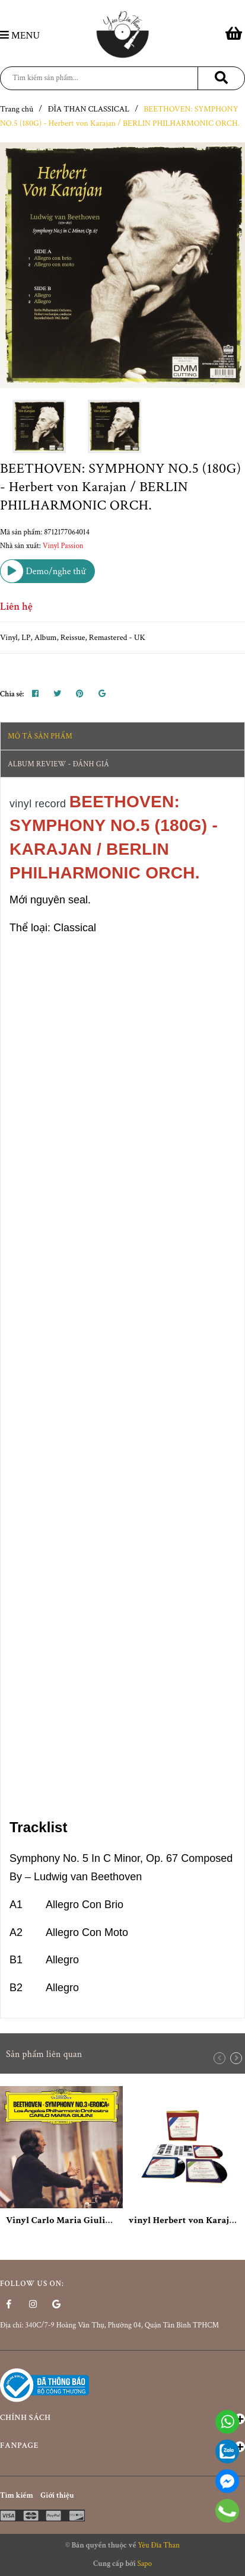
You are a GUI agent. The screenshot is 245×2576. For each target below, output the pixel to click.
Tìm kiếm (16, 2496)
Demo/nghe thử (43, 571)
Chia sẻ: (12, 694)
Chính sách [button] (122, 2418)
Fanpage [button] (122, 2446)
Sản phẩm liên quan (44, 2054)
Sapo (144, 2564)
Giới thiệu (57, 2496)
